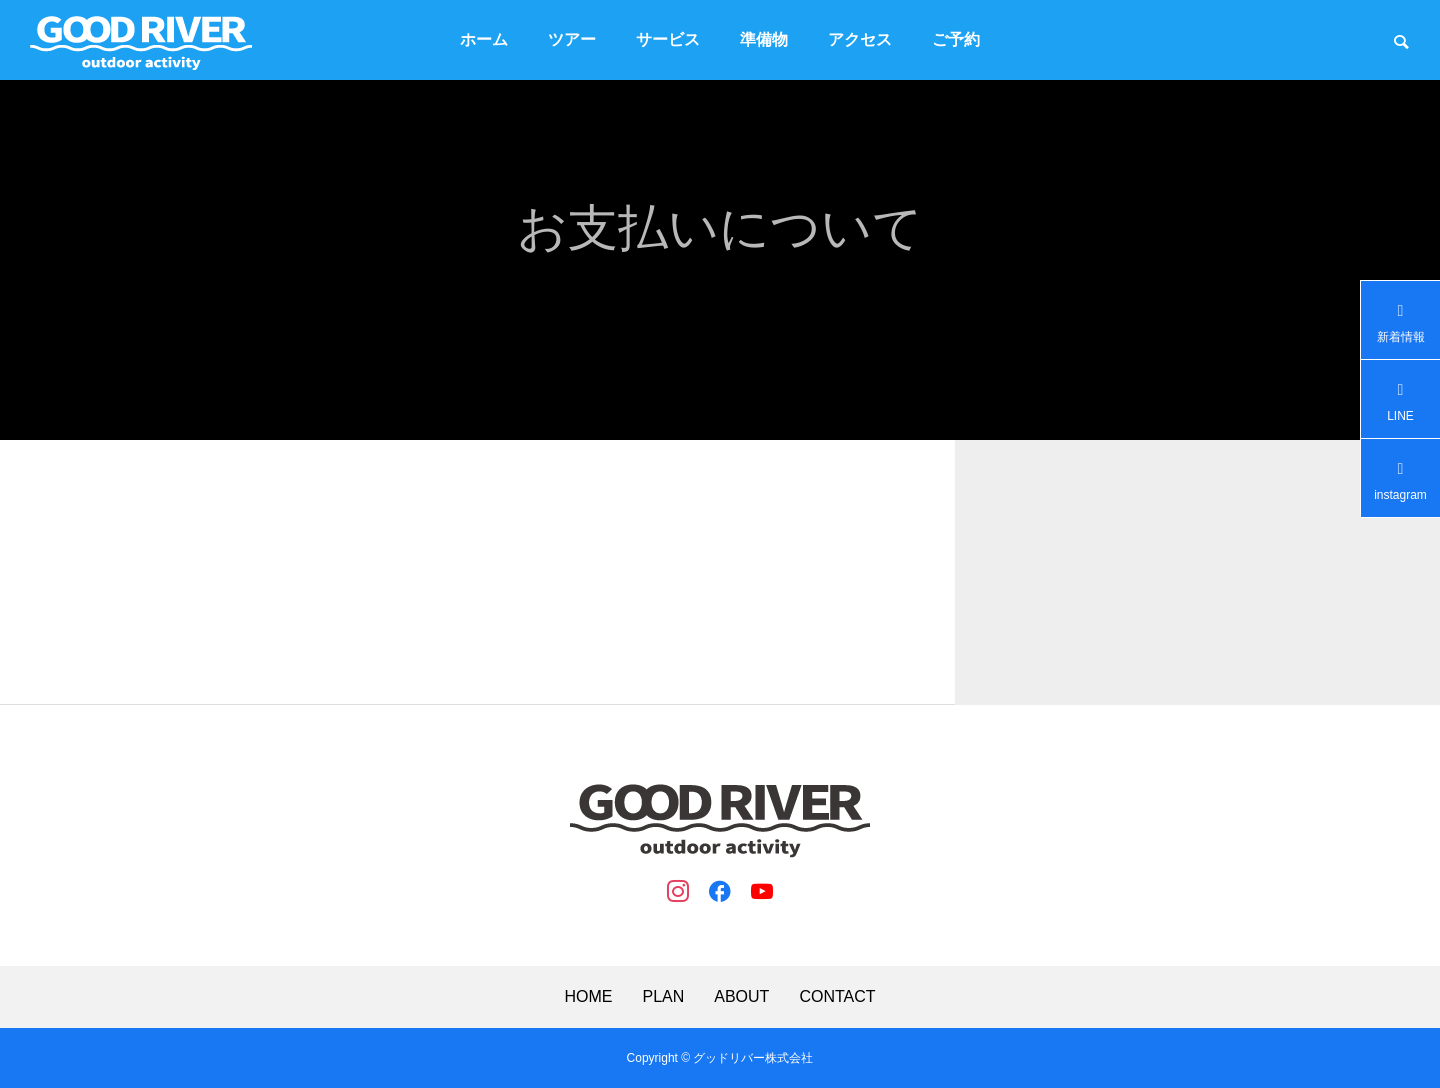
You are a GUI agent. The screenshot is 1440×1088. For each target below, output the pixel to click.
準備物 (764, 39)
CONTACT (837, 997)
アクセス (860, 39)
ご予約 (956, 39)
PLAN (663, 997)
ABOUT (741, 997)
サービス (668, 39)
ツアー (572, 39)
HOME (588, 997)
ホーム (484, 39)
